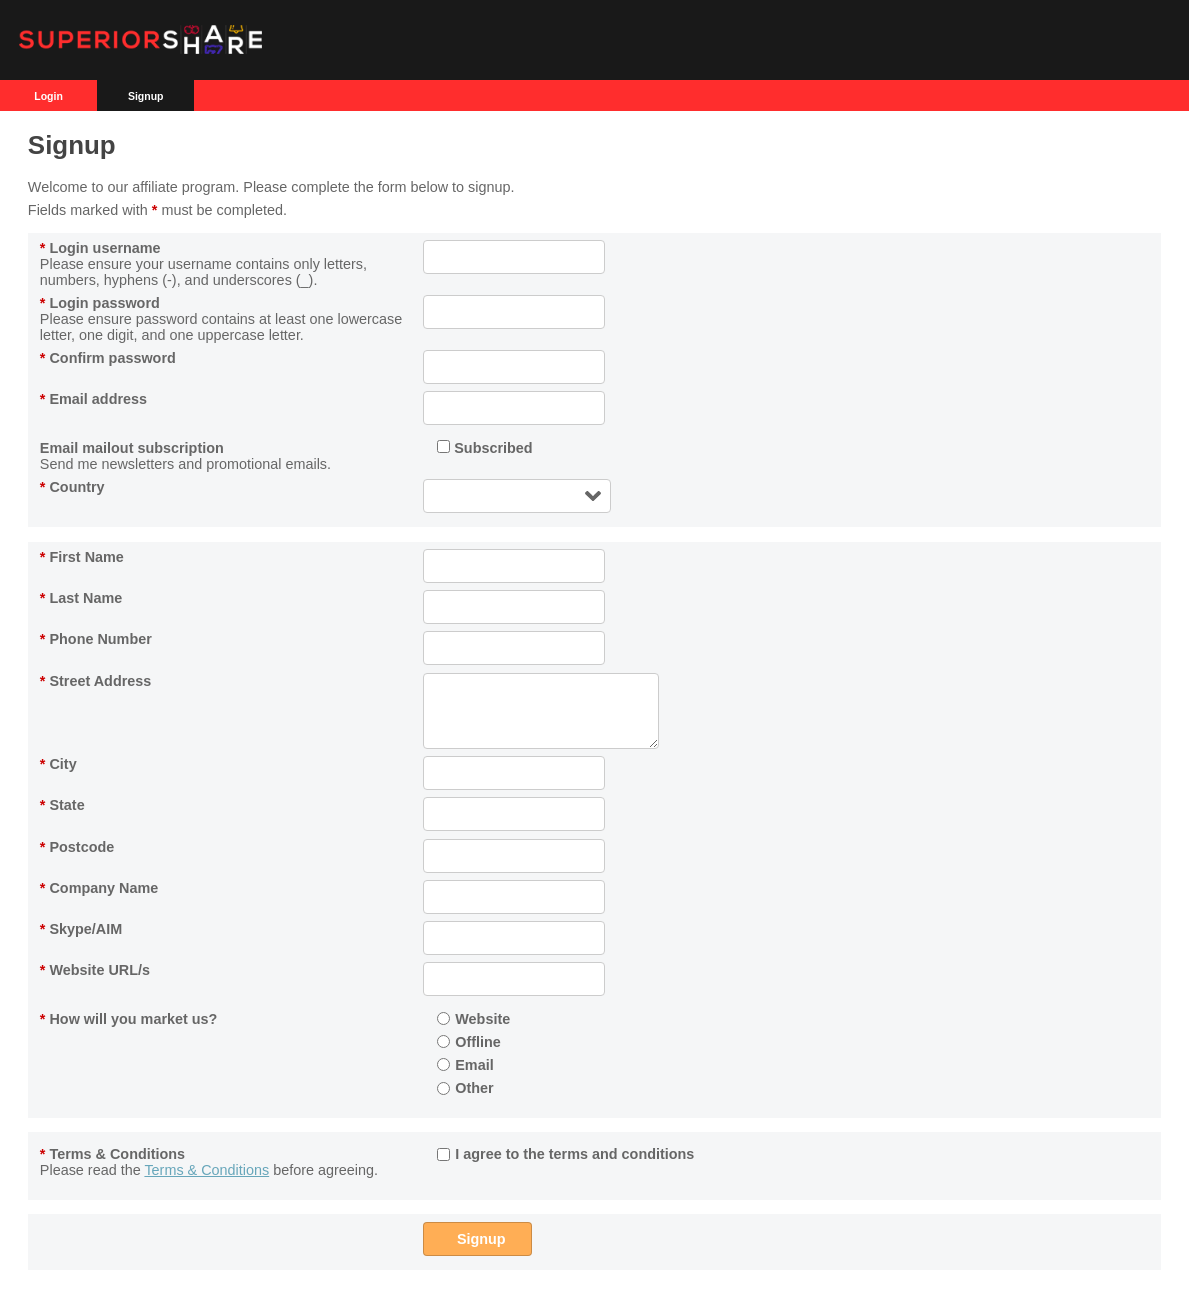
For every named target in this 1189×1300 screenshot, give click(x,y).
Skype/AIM (81, 929)
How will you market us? (129, 1019)
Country (72, 487)
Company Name (99, 888)
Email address (93, 399)
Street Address (95, 681)
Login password (100, 303)
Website (473, 1019)
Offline (469, 1042)
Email (465, 1065)
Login (48, 96)
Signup (146, 96)
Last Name (81, 598)
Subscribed (484, 448)
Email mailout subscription (132, 448)
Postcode (77, 847)
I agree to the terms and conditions (565, 1154)
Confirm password (108, 358)
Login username (100, 248)
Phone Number (96, 639)
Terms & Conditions (112, 1154)
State (62, 805)
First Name (82, 557)
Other (465, 1088)
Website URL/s (95, 970)
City (58, 764)
